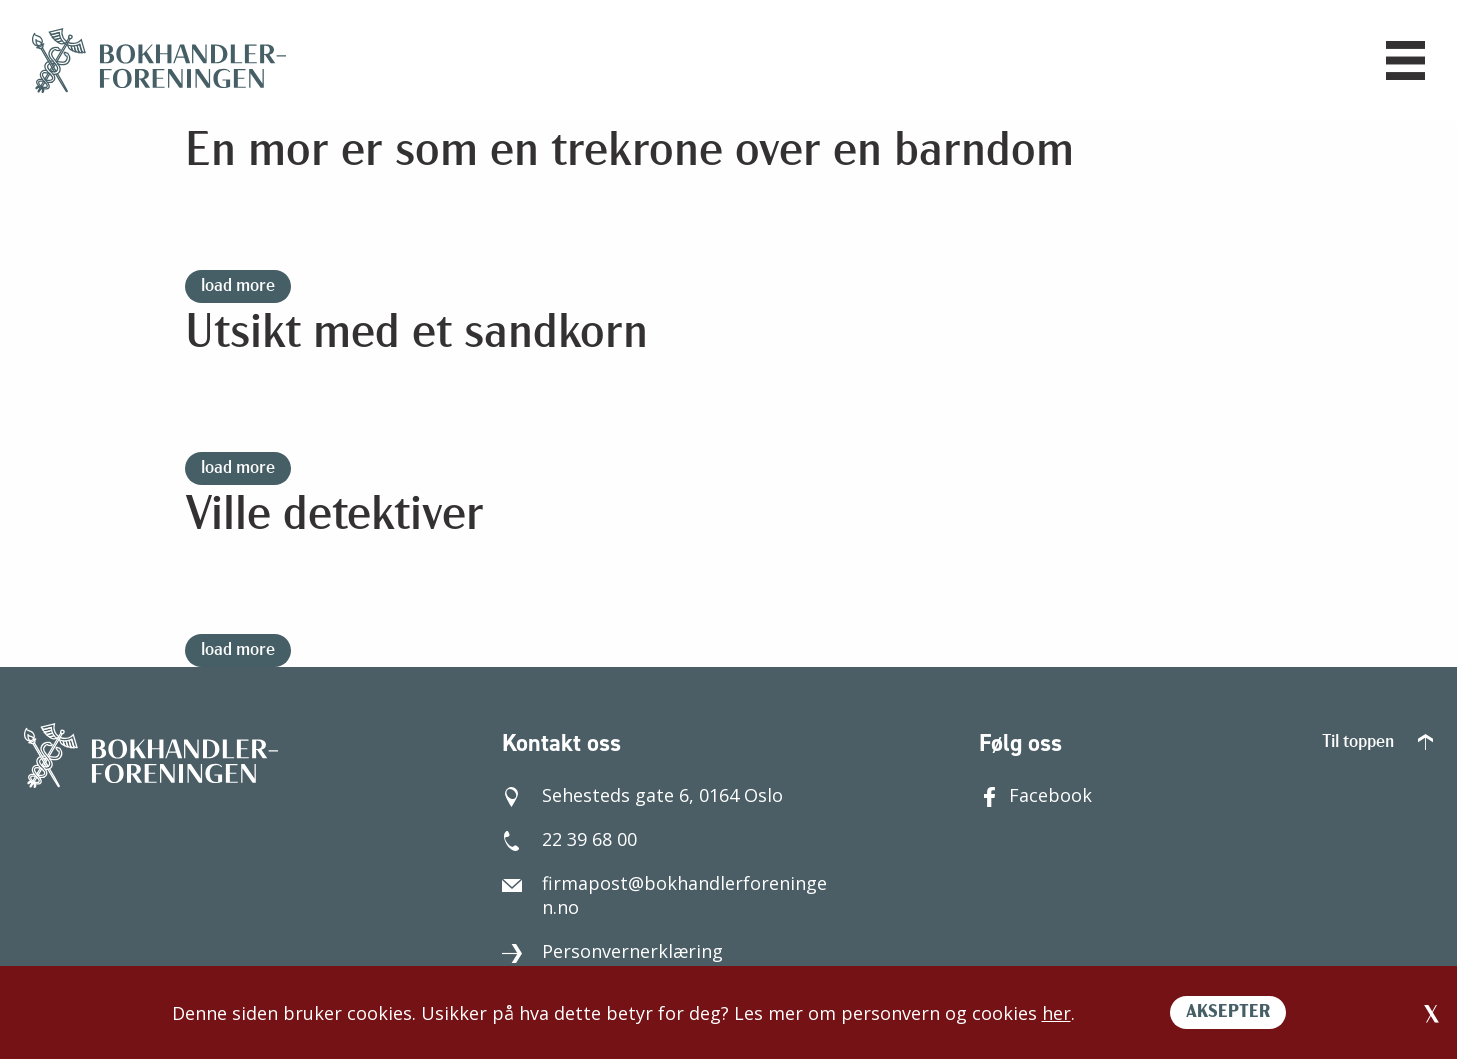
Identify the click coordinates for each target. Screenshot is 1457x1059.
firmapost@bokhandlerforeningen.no (664, 895)
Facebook (1035, 795)
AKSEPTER (1228, 1012)
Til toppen (1377, 742)
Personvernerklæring (612, 951)
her (1056, 1013)
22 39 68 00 (569, 839)
